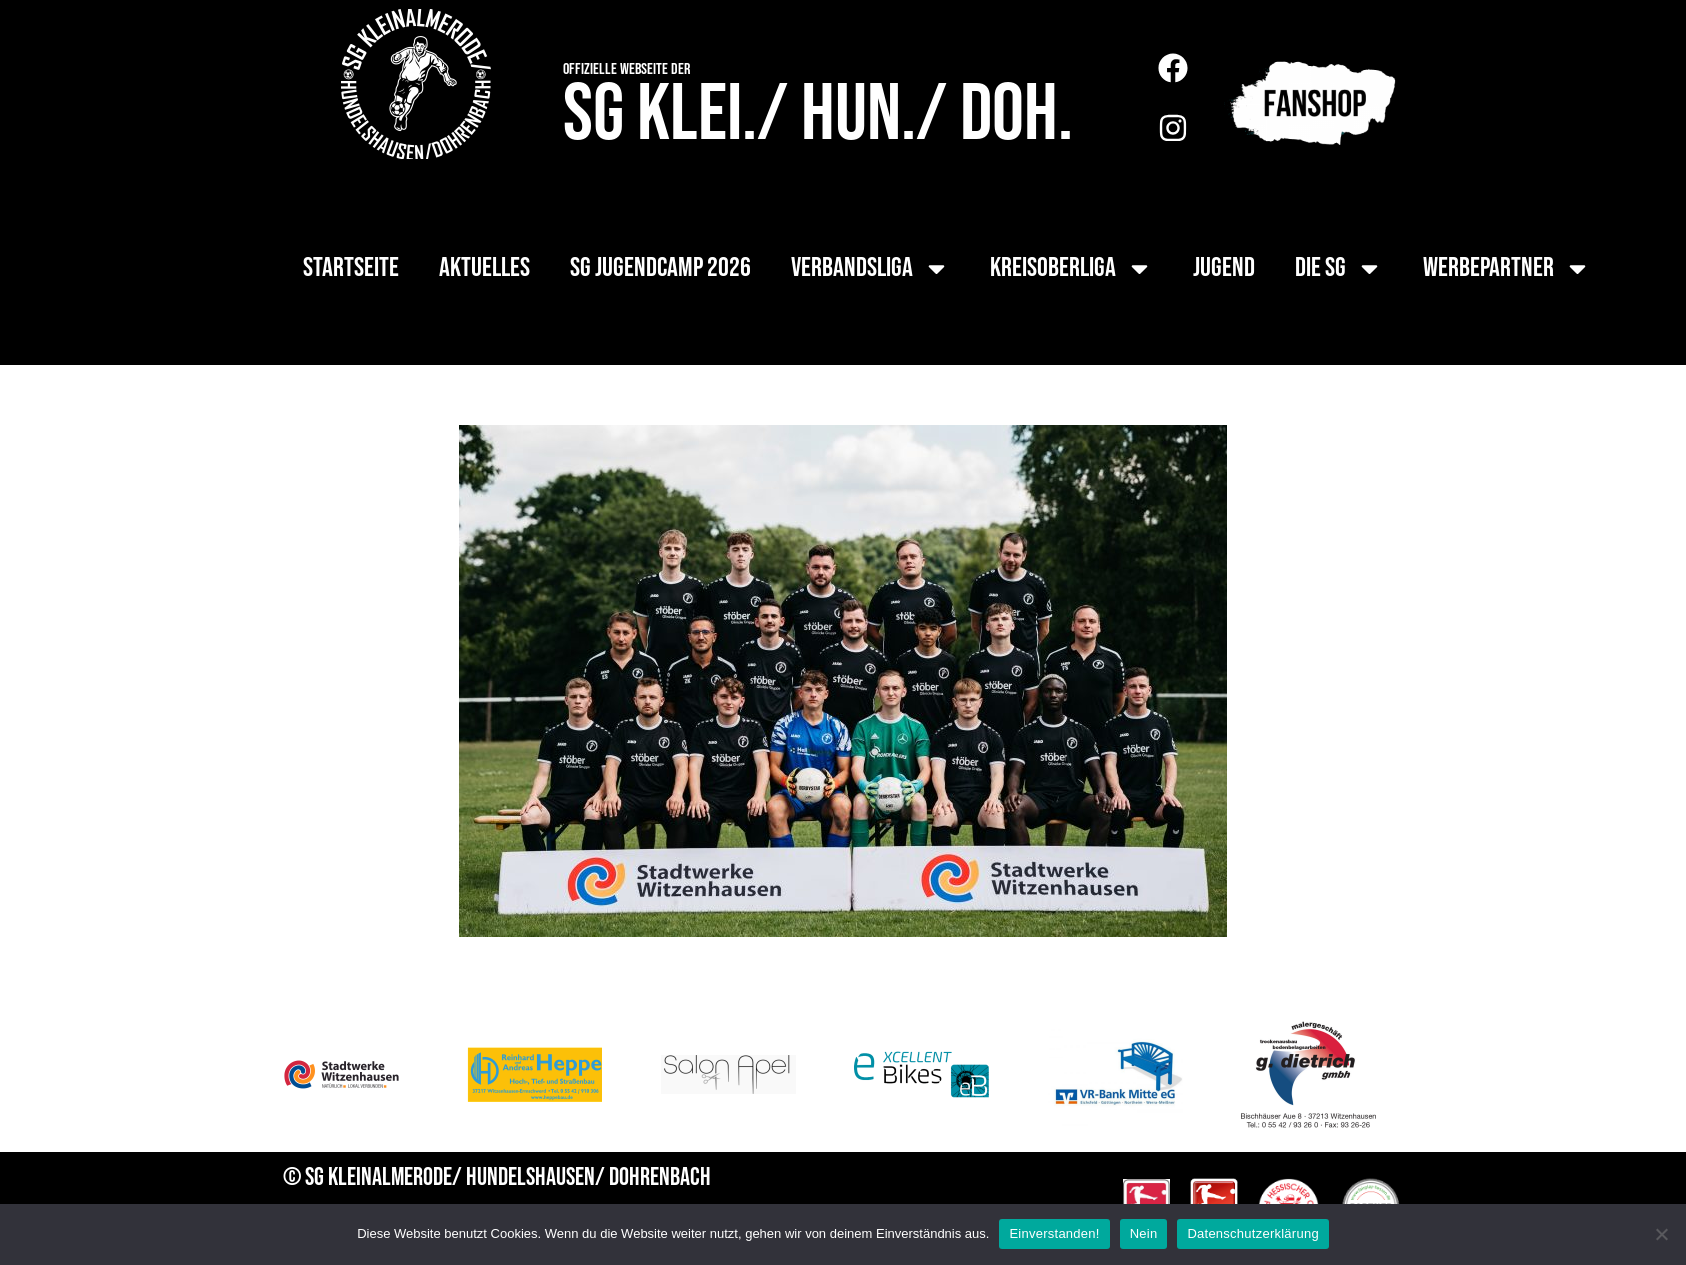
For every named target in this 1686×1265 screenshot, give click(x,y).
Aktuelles (484, 268)
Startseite (351, 268)
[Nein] (1661, 1234)
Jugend (1224, 268)
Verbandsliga (870, 268)
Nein (1144, 1233)
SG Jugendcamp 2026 (660, 268)
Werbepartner (1507, 268)
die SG (1339, 268)
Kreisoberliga (1071, 268)
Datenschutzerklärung (1252, 1233)
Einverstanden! (1054, 1233)
